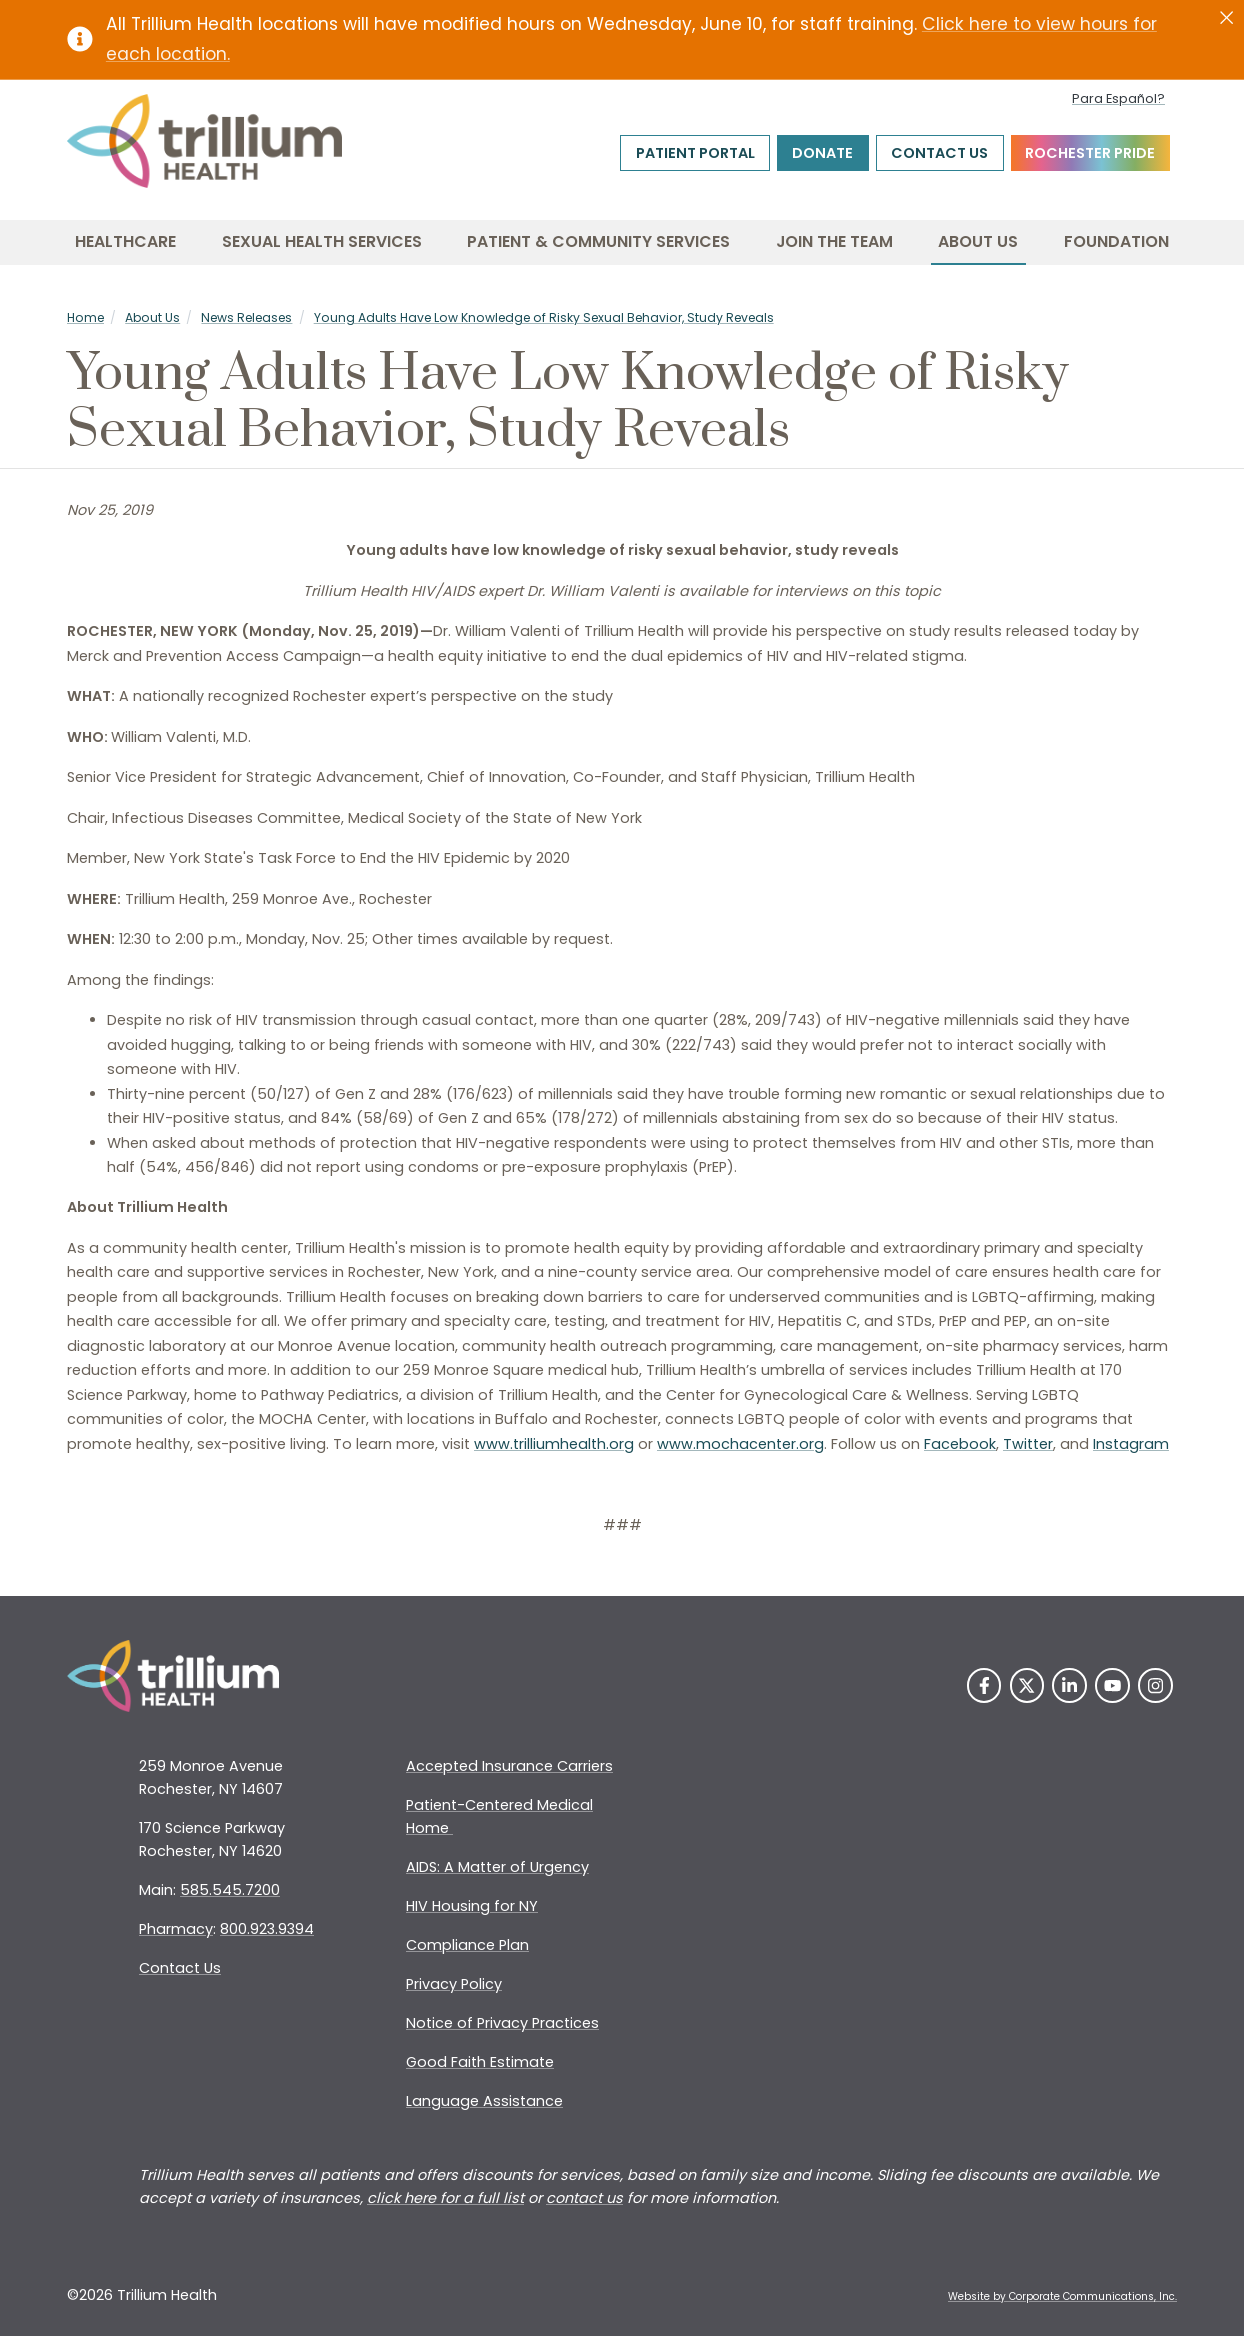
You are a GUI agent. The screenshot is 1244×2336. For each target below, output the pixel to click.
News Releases (246, 317)
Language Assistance (484, 2101)
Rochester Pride (1090, 153)
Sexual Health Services (322, 241)
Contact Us (939, 153)
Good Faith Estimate (480, 2062)
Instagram (1131, 1444)
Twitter (1028, 1444)
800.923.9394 (267, 1929)
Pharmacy (176, 1929)
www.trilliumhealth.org (554, 1444)
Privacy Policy (454, 1984)
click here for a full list (445, 2198)
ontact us (589, 2198)
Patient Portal (695, 153)
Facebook (960, 1444)
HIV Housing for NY (472, 1906)
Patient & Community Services (598, 241)
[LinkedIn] (1069, 1685)
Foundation (1116, 241)
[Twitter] (1027, 1685)
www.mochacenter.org (740, 1444)
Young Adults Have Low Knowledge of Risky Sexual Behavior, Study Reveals (544, 317)
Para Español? (1118, 98)
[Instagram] (1155, 1685)
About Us (978, 241)
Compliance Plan (467, 1945)
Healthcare (125, 241)
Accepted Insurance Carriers (509, 1766)
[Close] (1226, 18)
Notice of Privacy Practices (502, 2023)
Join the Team (834, 241)
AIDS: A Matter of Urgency (497, 1867)
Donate (822, 153)
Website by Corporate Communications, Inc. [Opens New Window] (1062, 2296)
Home (85, 317)
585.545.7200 (230, 1890)
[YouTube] (1112, 1685)
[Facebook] (984, 1685)
